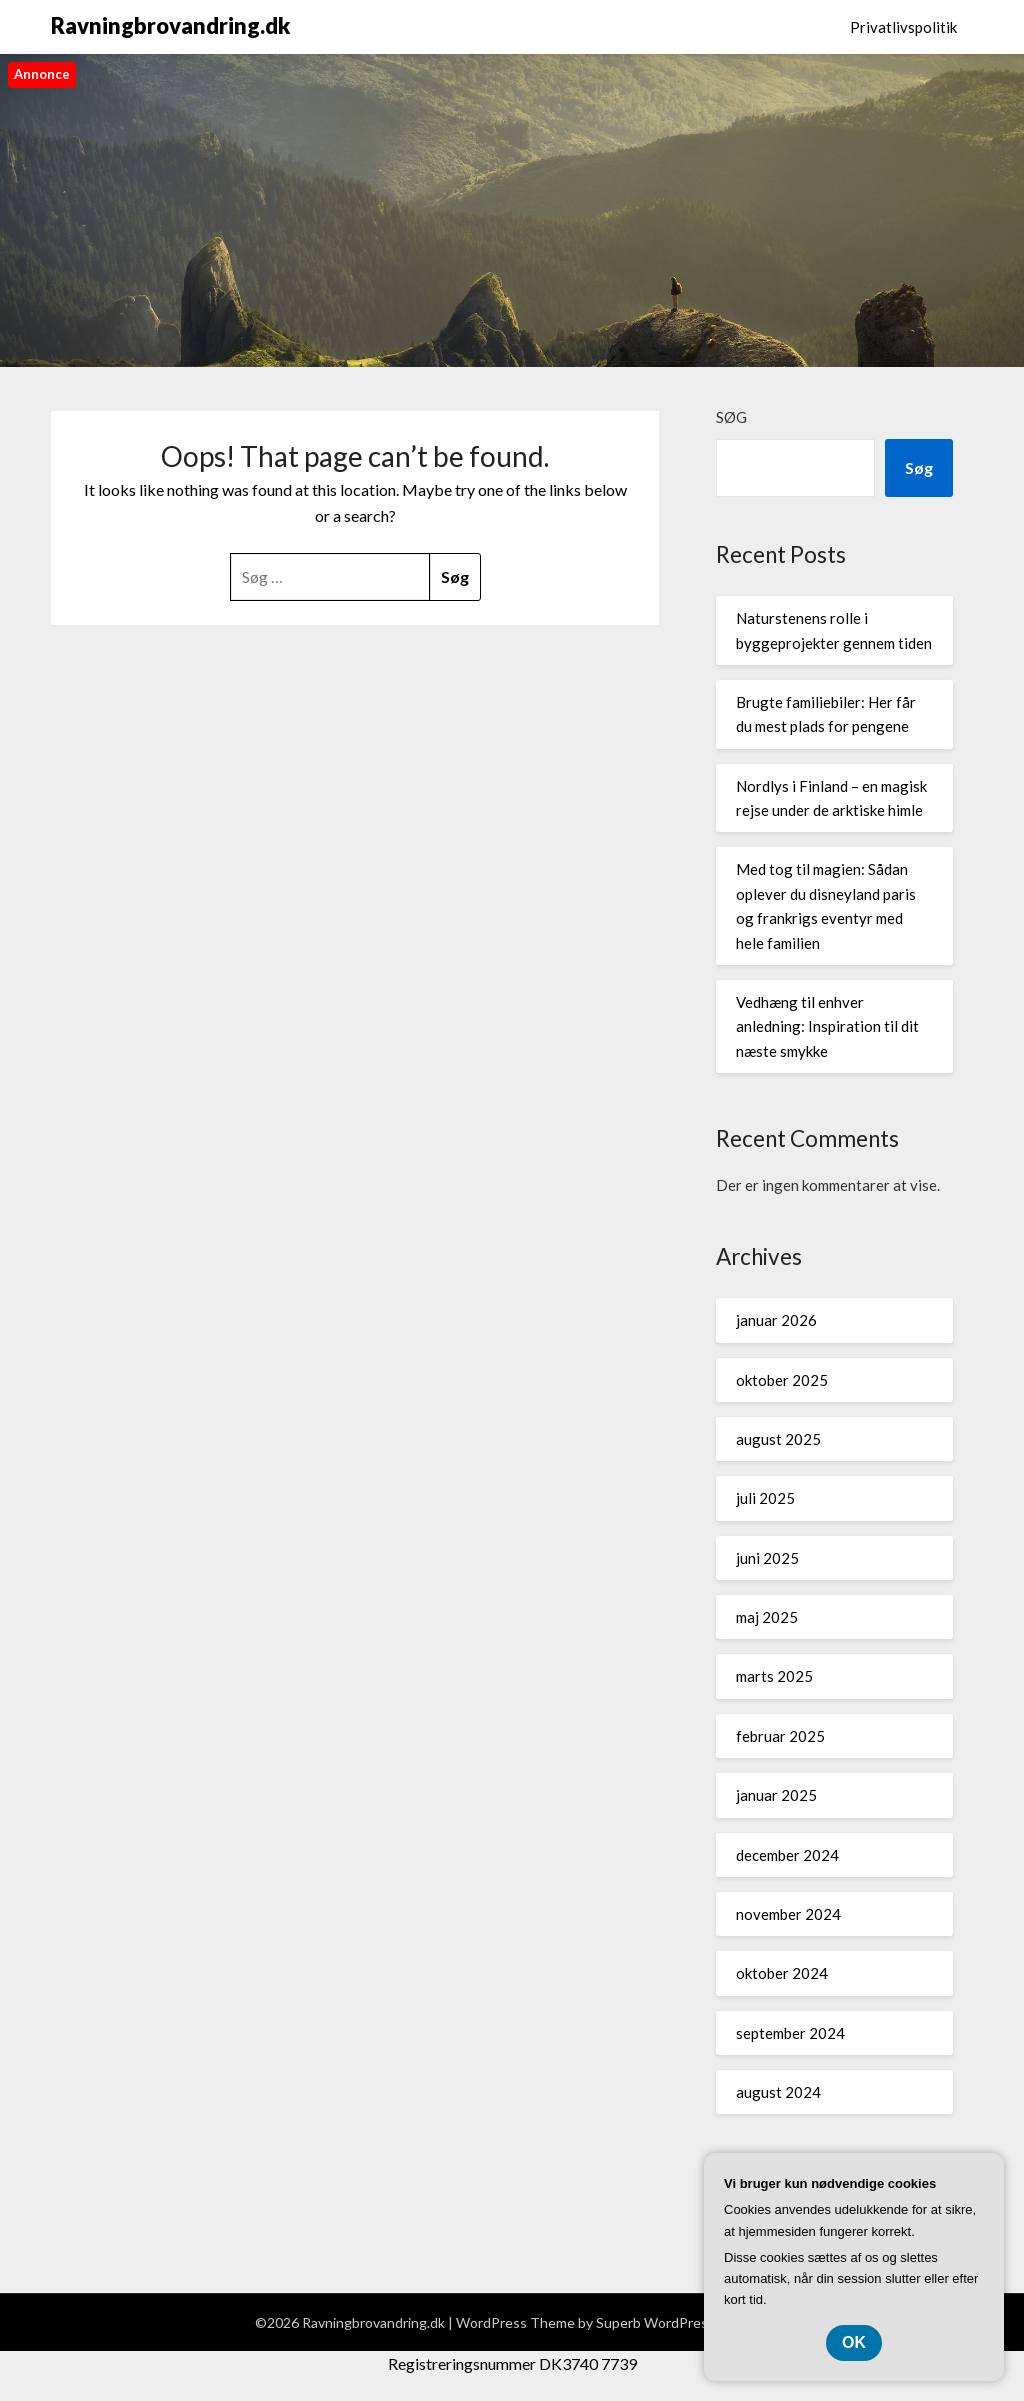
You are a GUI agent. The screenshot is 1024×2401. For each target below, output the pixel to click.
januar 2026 (776, 1320)
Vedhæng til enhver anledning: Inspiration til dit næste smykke (827, 1026)
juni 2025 (767, 1558)
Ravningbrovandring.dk (170, 25)
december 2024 (787, 1855)
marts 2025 (774, 1676)
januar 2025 (776, 1795)
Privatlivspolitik (903, 27)
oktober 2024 (782, 1973)
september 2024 (790, 2033)
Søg (731, 417)
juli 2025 (765, 1498)
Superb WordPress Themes (683, 2322)
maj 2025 (767, 1617)
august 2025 (778, 1439)
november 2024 (788, 1914)
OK (854, 2342)
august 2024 (778, 2092)
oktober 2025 (782, 1380)
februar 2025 (780, 1736)
